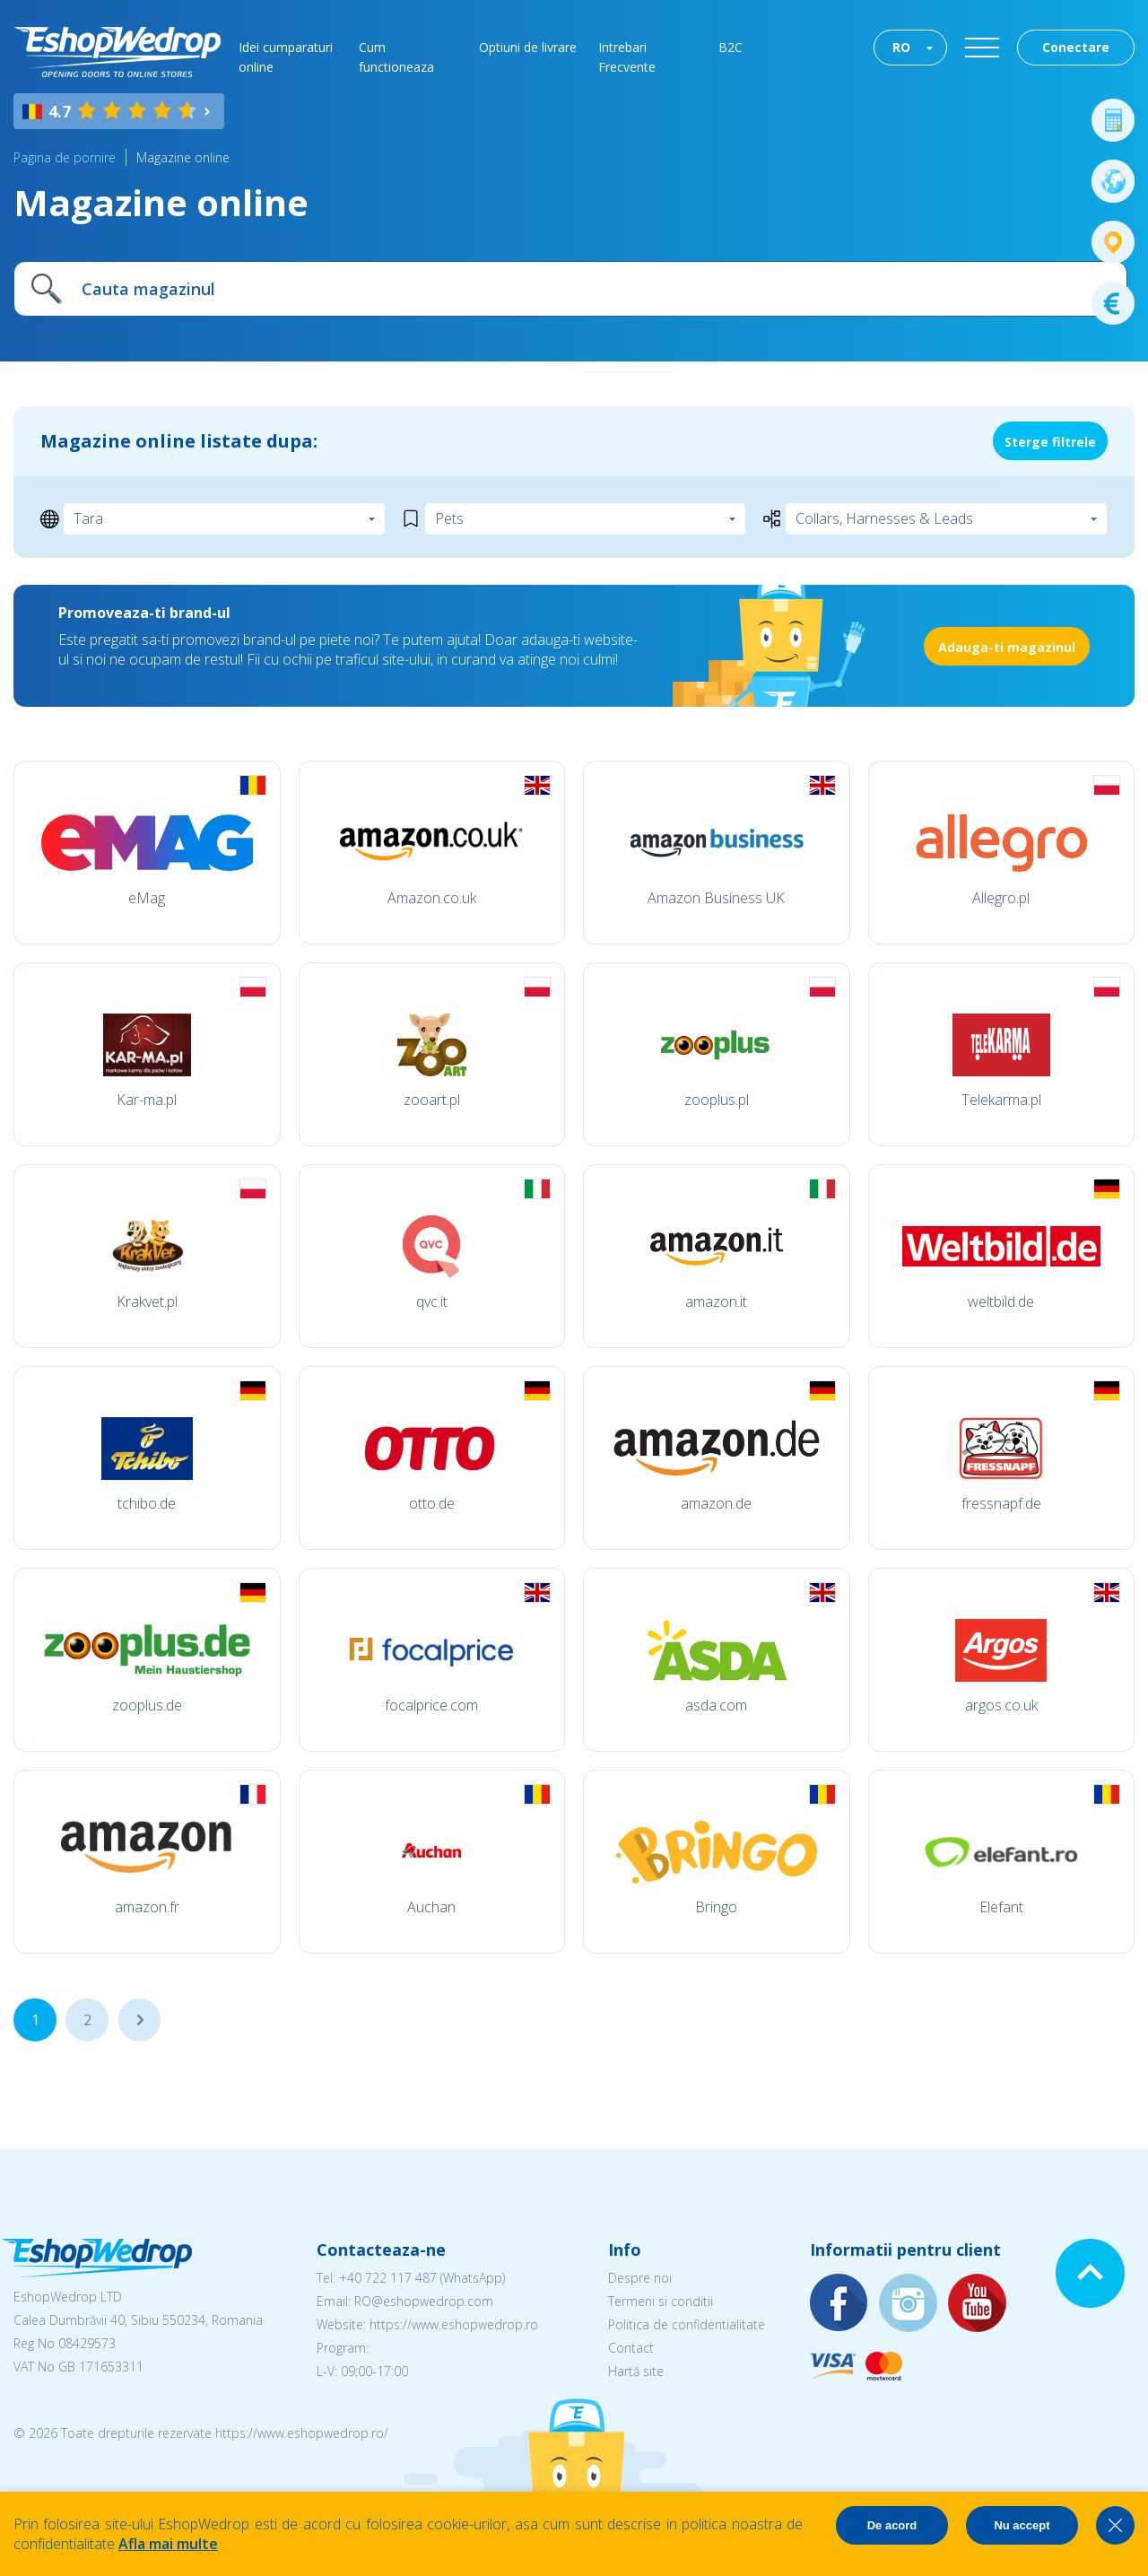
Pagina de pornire (64, 157)
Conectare (1075, 47)
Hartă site (636, 2371)
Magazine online (183, 157)
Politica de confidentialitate (686, 2324)
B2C (730, 47)
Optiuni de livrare (528, 47)
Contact (631, 2347)
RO (901, 47)
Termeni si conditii (660, 2301)
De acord (892, 2525)
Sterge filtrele (1050, 441)
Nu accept (1021, 2525)
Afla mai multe (168, 2544)
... (139, 2020)
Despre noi (640, 2277)
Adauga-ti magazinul (1006, 647)
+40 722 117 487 (388, 2277)
